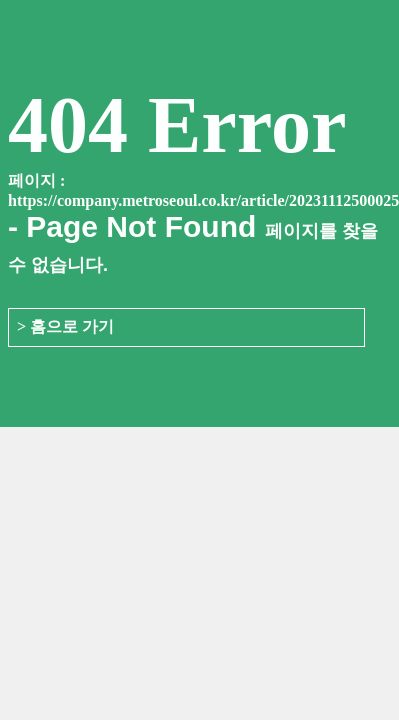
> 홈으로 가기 (65, 326)
